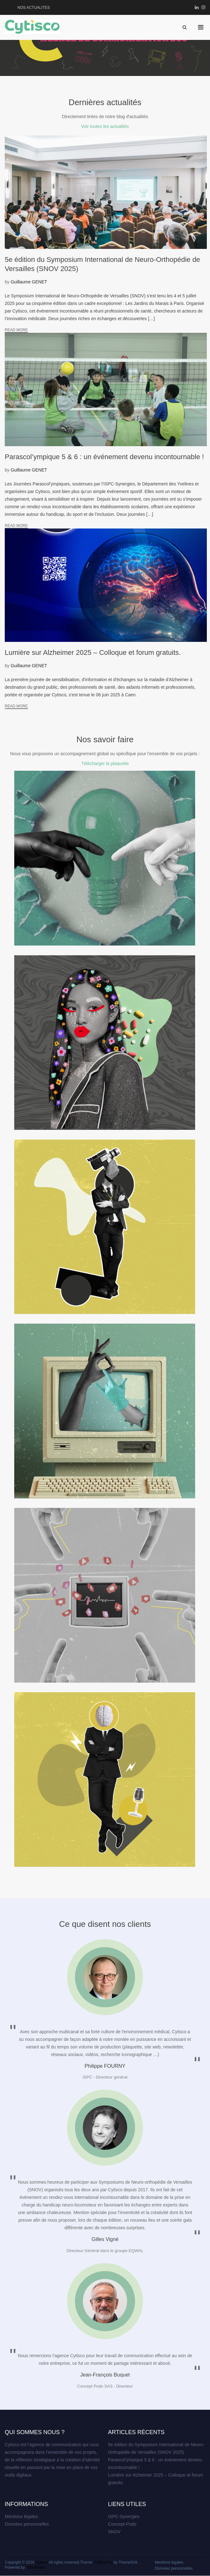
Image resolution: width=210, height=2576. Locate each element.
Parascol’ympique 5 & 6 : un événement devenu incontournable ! (155, 2463)
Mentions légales (21, 2516)
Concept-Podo (122, 2524)
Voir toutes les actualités (105, 126)
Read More (16, 330)
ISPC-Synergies (124, 2516)
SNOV (114, 2531)
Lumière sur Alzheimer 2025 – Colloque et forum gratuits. (155, 2478)
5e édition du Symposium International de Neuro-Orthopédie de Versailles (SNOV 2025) (156, 2448)
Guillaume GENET (29, 281)
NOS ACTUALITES (33, 7)
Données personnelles (27, 2524)
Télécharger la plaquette (105, 763)
